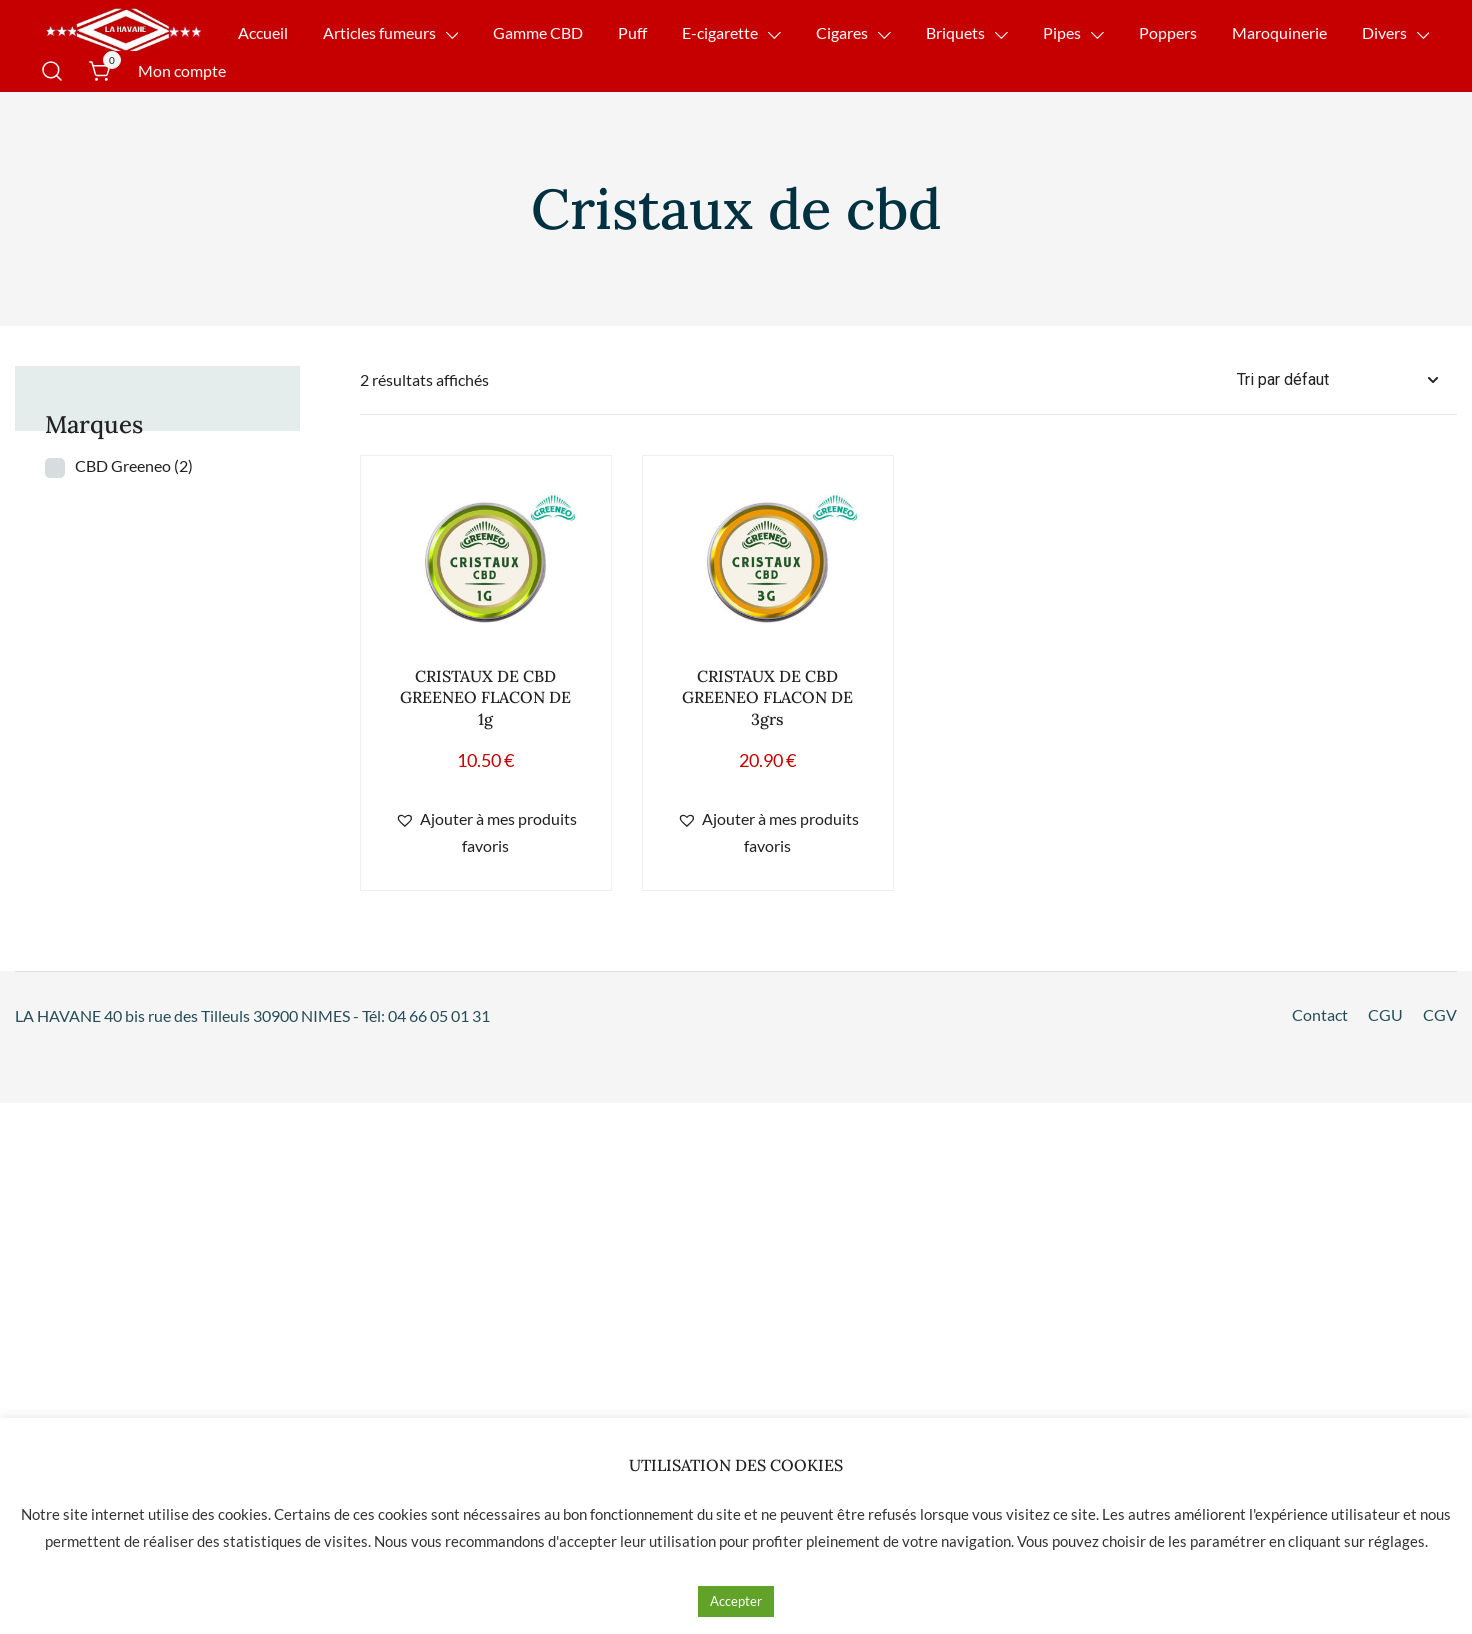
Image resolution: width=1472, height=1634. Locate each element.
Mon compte (182, 70)
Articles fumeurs (379, 32)
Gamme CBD (538, 32)
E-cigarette (720, 32)
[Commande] (1347, 380)
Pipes (1062, 32)
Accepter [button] (736, 1601)
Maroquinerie (1279, 32)
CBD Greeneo (134, 465)
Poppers (1168, 32)
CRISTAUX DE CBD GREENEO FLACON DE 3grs (767, 697)
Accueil (263, 32)
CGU (1385, 1014)
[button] (486, 833)
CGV (1440, 1014)
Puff (632, 32)
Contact (1320, 1014)
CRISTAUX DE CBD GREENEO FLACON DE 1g (485, 697)
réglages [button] (1396, 1541)
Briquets (955, 32)
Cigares (842, 32)
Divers (1384, 32)
